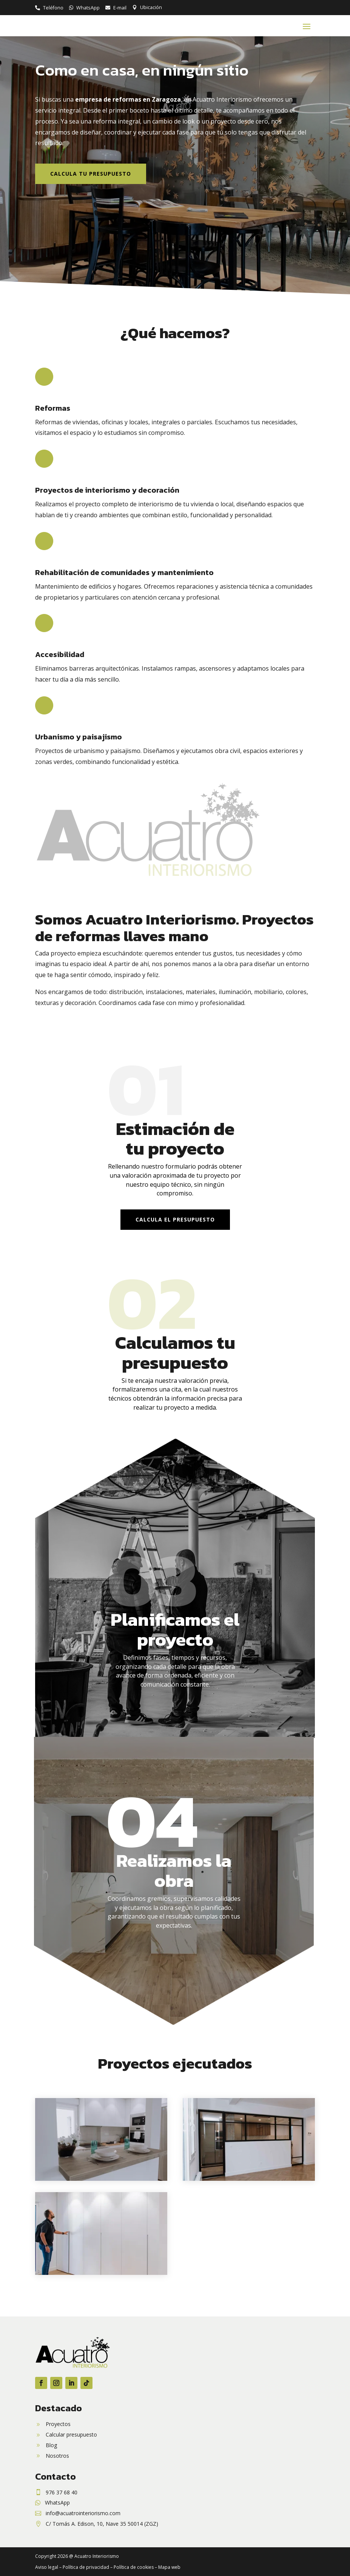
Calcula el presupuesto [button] (175, 1219)
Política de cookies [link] (134, 2567)
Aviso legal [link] (46, 2567)
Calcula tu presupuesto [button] (90, 173)
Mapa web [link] (169, 2567)
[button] (307, 26)
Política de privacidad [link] (86, 2567)
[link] (49, 7)
